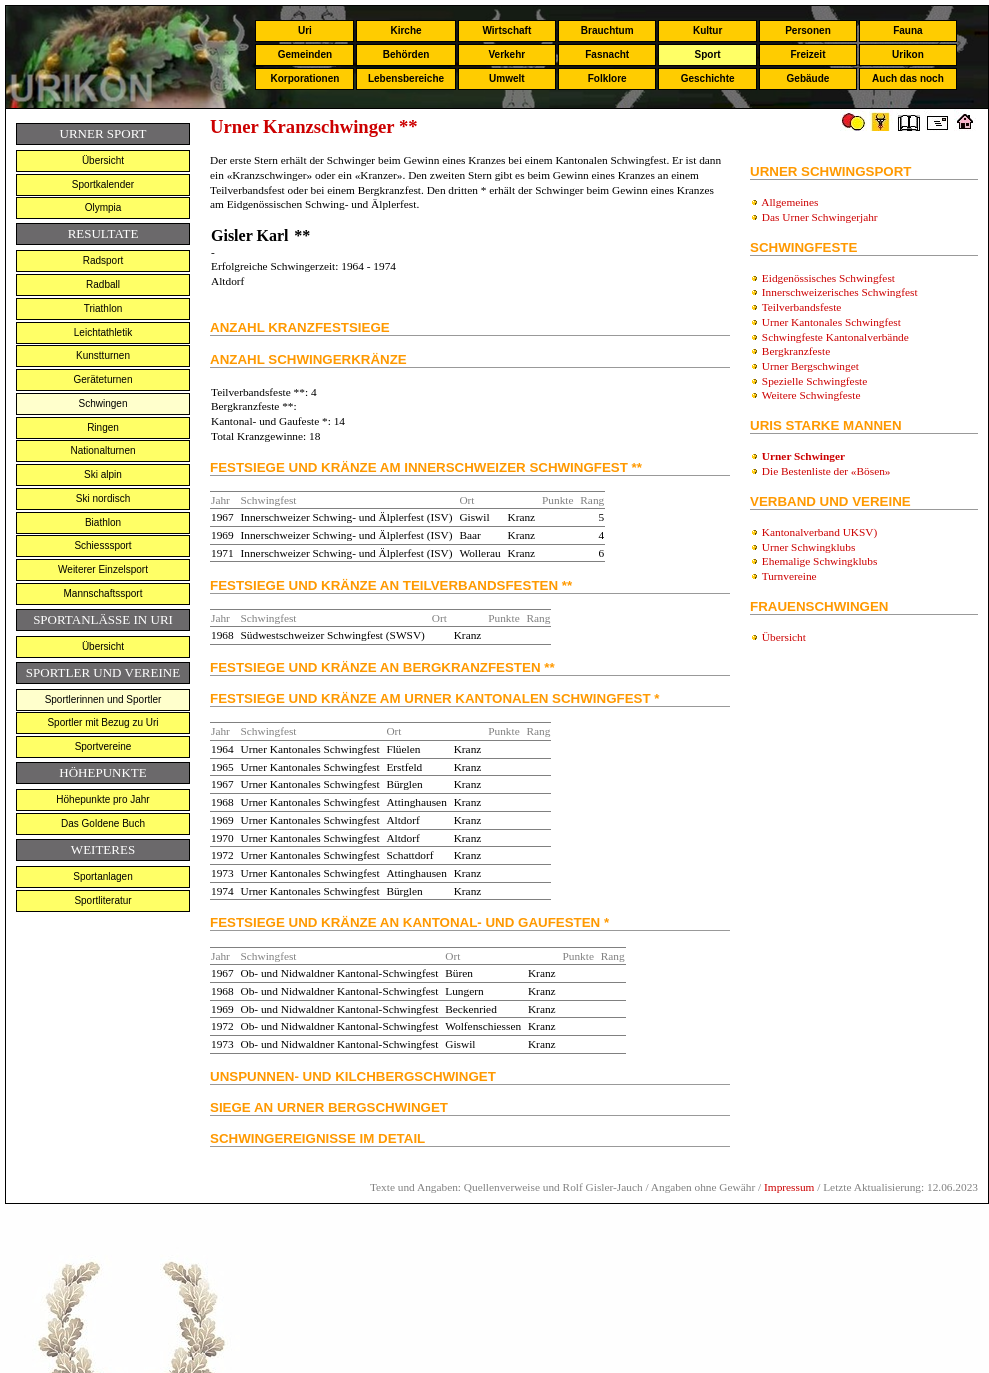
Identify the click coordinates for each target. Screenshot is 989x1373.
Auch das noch (908, 78)
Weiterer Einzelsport (103, 569)
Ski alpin (103, 474)
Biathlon (103, 522)
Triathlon (103, 308)
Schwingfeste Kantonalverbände (835, 337)
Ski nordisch (103, 498)
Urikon (908, 54)
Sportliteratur (102, 900)
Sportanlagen (103, 876)
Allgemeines (789, 202)
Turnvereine (789, 576)
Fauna (907, 30)
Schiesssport (102, 545)
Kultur (707, 30)
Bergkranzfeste (796, 351)
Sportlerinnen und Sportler (103, 699)
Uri (305, 30)
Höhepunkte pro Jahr (102, 799)
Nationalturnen (102, 450)
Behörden (406, 54)
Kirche (405, 30)
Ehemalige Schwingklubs (819, 561)
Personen (808, 30)
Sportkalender (103, 184)
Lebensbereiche (406, 78)
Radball (103, 284)
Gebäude (808, 78)
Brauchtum (607, 30)
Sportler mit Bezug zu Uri (102, 722)
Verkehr (506, 54)
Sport (708, 54)
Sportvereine (103, 746)
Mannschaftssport (103, 593)
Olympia (103, 207)
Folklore (607, 78)
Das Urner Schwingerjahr (820, 217)
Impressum (789, 1187)
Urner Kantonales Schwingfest (831, 322)
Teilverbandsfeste (802, 307)
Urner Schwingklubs (808, 547)
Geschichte (708, 78)
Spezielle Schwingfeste (814, 381)
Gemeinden (305, 54)
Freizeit (807, 54)
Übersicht (103, 160)
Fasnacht (607, 54)
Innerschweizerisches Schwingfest (840, 292)
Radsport (103, 260)
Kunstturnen (103, 355)
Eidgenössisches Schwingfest (828, 278)
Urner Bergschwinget (810, 366)
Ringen (103, 427)
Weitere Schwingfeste (811, 395)
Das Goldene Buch (103, 823)
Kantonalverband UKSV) (819, 532)
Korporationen (304, 78)
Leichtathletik (103, 332)
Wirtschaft (506, 30)
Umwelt (507, 78)
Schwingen (103, 403)
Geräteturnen (103, 379)
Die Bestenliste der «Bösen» (826, 471)
